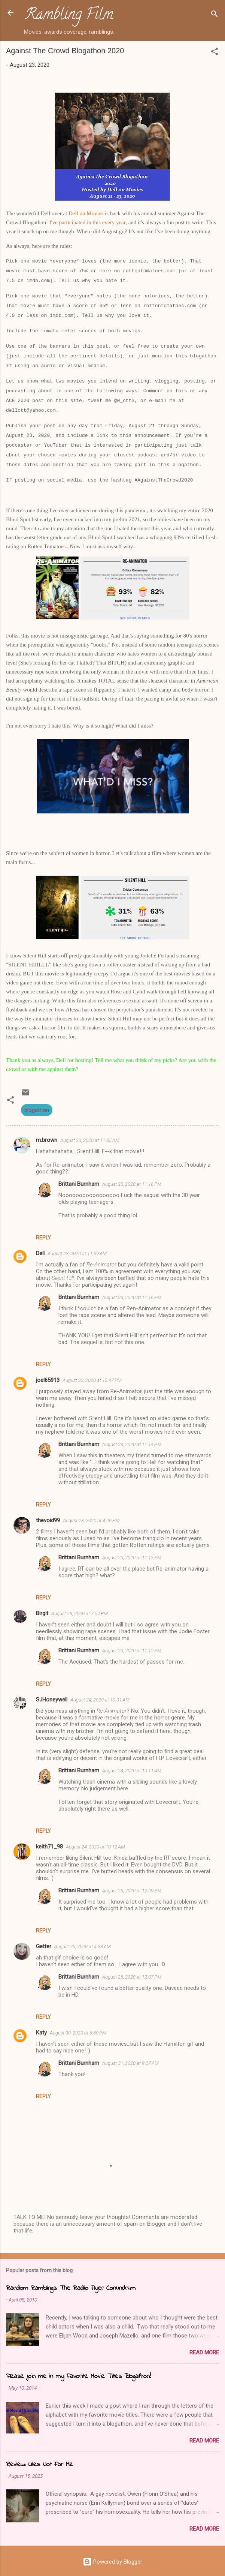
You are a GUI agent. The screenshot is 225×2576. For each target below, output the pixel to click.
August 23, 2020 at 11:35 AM (89, 1140)
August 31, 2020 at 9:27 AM (130, 2063)
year (120, 222)
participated (72, 222)
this (96, 222)
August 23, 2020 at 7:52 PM (79, 1613)
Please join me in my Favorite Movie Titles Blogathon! (78, 2376)
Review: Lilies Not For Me (39, 2464)
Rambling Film (69, 16)
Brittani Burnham (78, 1184)
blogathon (36, 1110)
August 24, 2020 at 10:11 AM (131, 1770)
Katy (41, 2032)
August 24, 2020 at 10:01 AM (100, 1700)
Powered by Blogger (112, 2561)
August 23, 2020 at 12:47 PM (92, 1380)
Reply (43, 1238)
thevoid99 (48, 1520)
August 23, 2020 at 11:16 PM (131, 1184)
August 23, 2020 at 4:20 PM (91, 1520)
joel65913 (48, 1380)
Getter (43, 1946)
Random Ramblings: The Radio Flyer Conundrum (71, 2288)
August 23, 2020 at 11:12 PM (131, 1650)
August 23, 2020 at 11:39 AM (77, 1253)
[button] (214, 53)
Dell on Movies (86, 213)
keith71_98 (49, 1846)
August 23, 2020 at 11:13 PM (131, 1557)
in (89, 222)
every (108, 222)
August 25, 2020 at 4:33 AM (82, 1946)
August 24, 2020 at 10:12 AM (95, 1847)
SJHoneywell (51, 1699)
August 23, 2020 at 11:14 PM (131, 1444)
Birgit (42, 1613)
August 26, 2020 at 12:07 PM (131, 1977)
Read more (204, 2352)
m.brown (46, 1140)
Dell (40, 1253)
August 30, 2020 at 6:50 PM (78, 2033)
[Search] (214, 15)
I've (53, 222)
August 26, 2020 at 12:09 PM (131, 1890)
